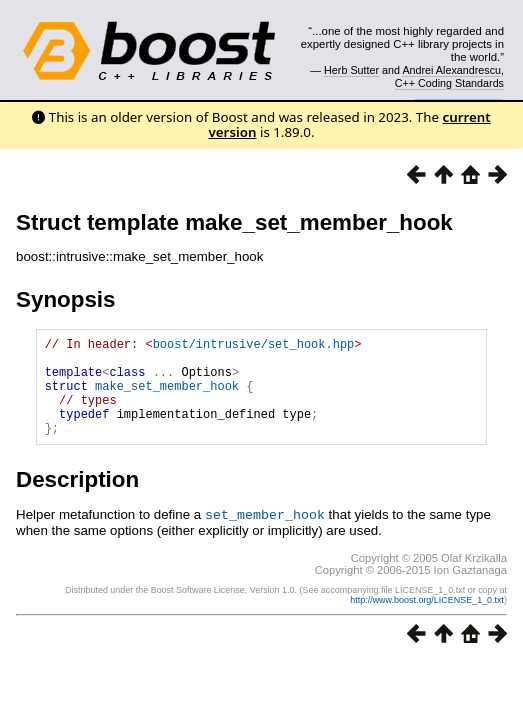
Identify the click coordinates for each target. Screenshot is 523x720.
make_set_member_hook (167, 397)
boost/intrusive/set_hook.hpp (254, 346)
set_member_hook (265, 535)
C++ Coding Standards (449, 83)
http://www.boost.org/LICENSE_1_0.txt (427, 620)
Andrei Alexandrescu (451, 70)
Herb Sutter (351, 70)
